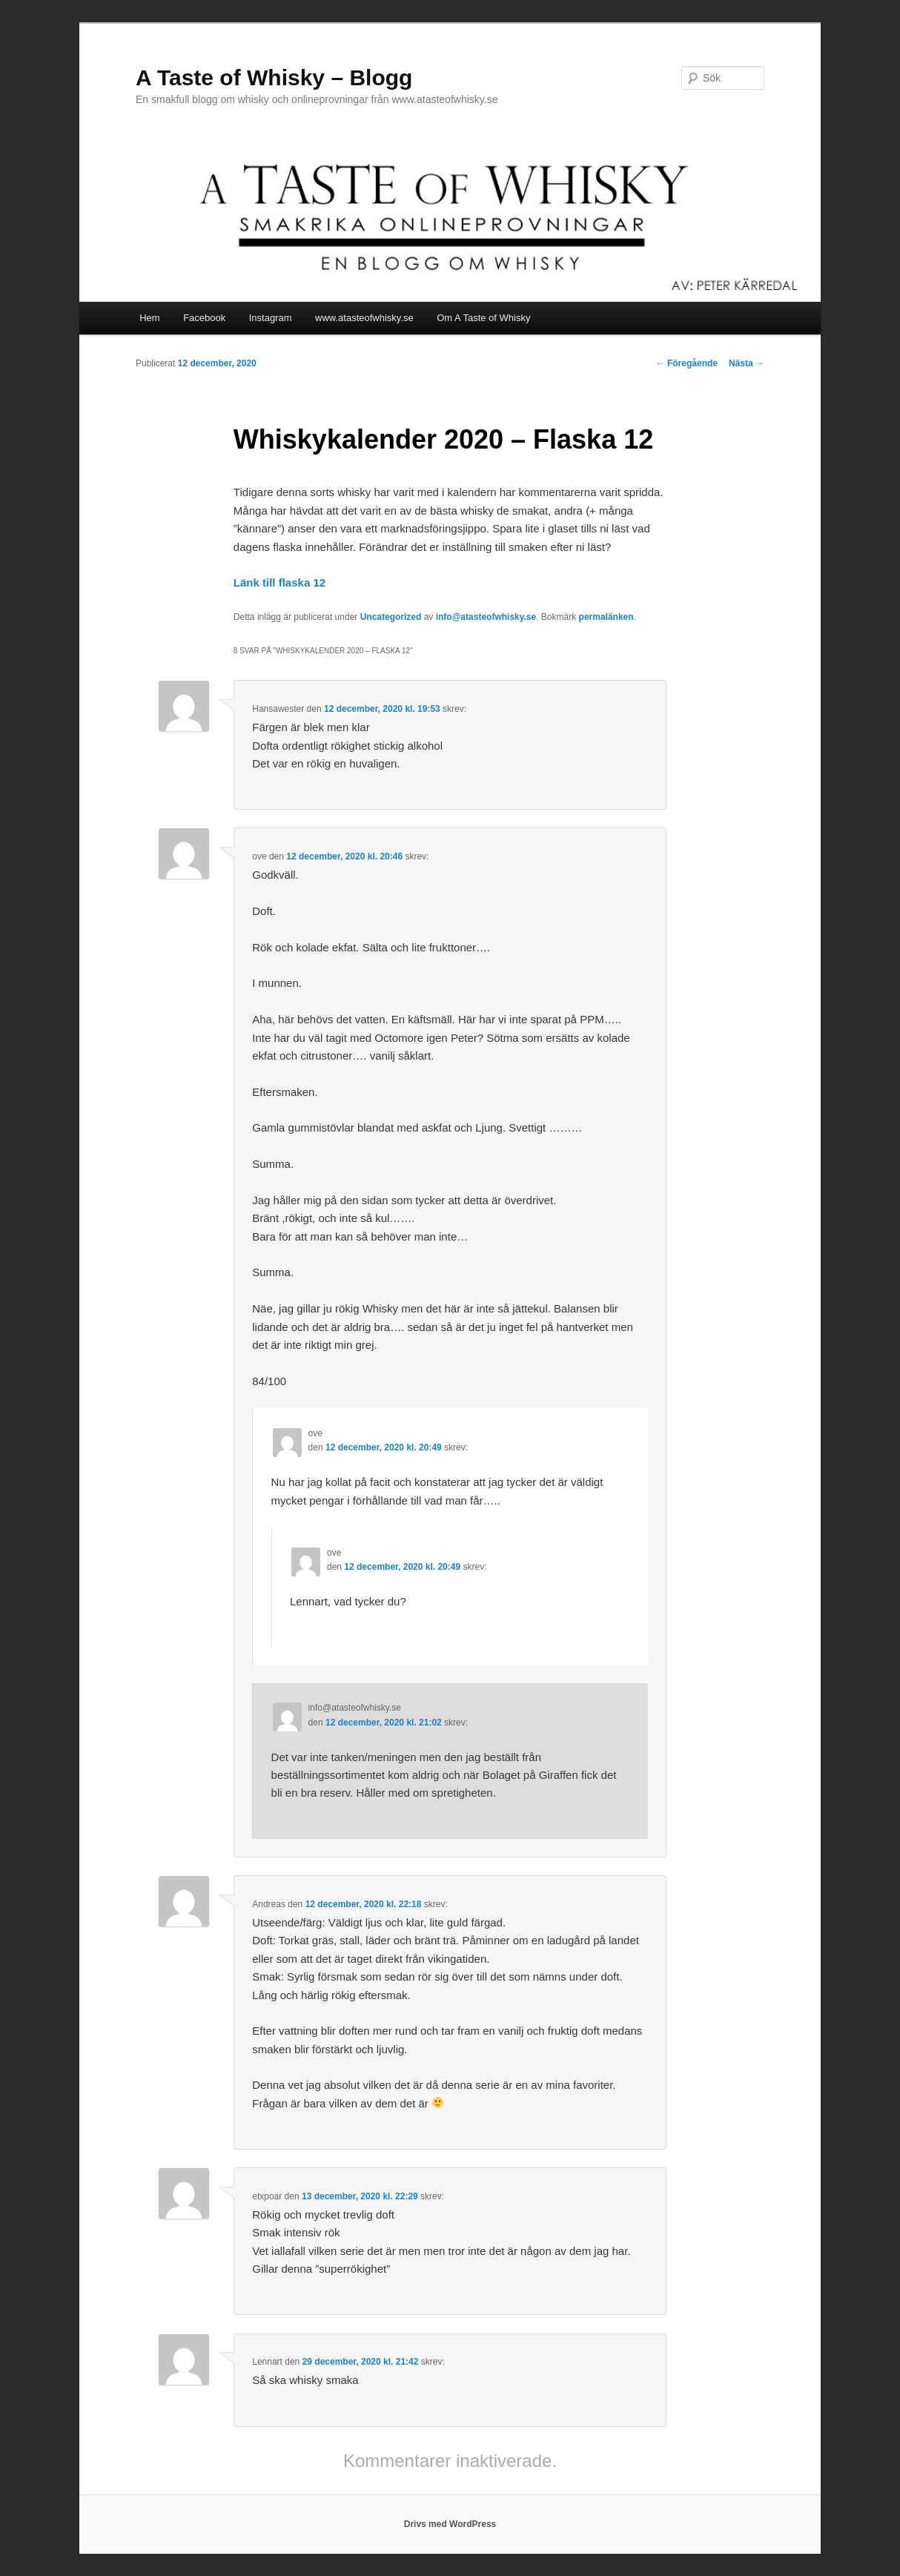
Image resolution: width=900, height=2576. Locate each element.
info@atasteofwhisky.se (486, 617)
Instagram (270, 317)
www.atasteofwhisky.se (364, 317)
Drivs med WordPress (450, 2524)
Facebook (204, 317)
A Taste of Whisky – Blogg (274, 77)
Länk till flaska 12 (279, 582)
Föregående (687, 363)
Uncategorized (391, 617)
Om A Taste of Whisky (483, 317)
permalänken (606, 617)
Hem (149, 317)
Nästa (746, 363)
